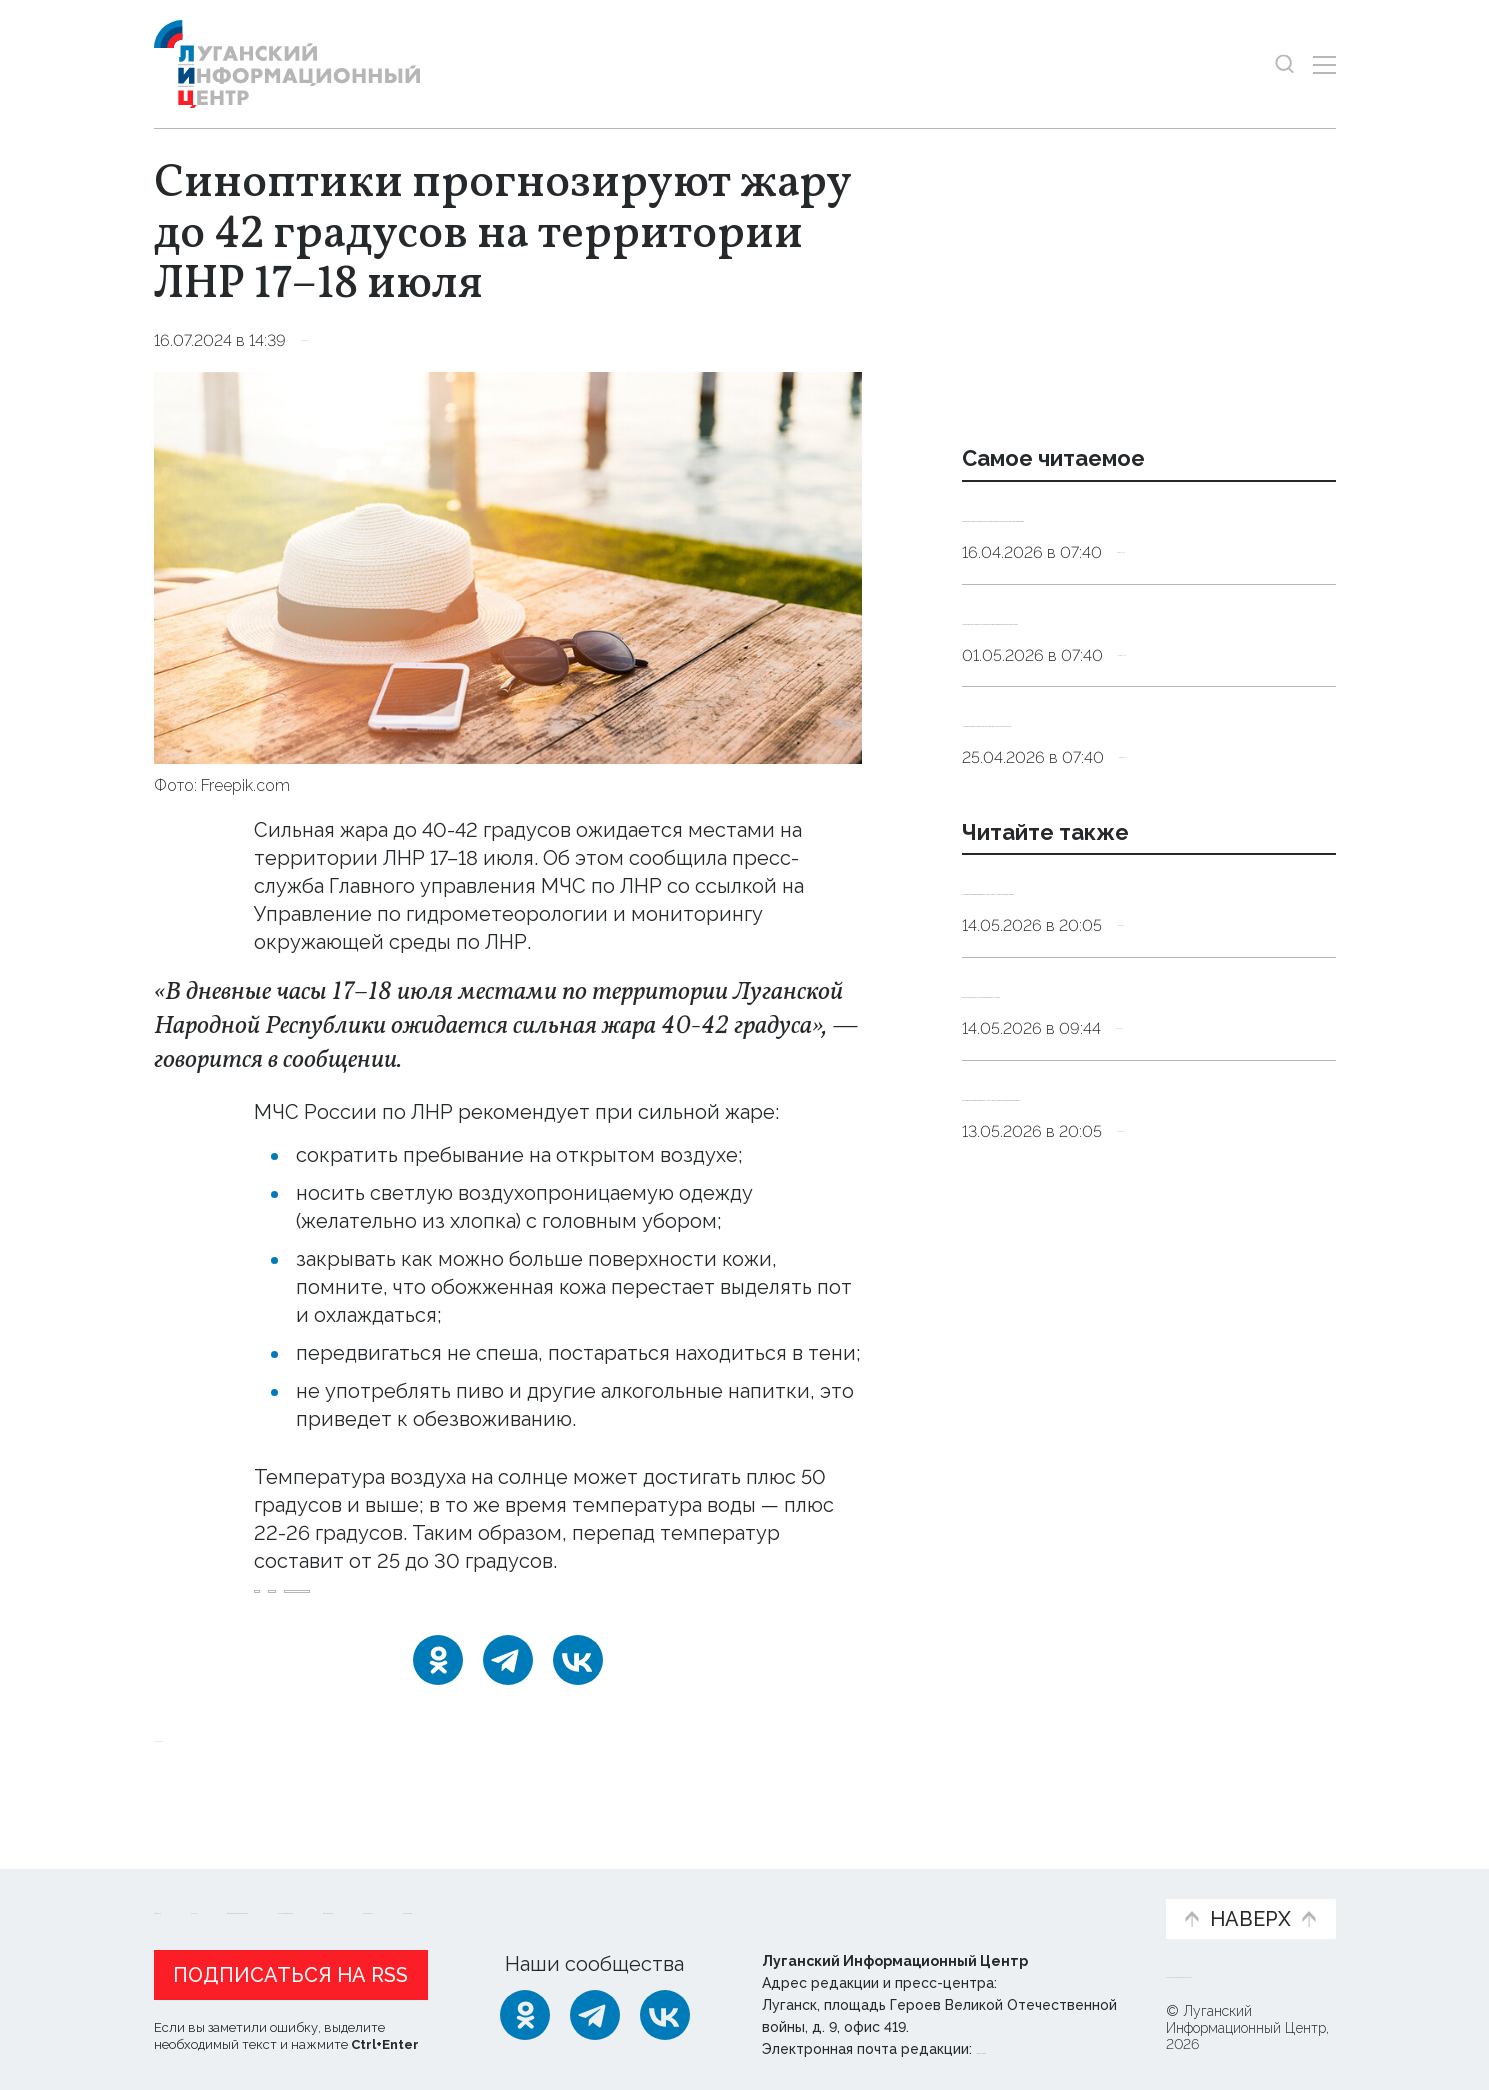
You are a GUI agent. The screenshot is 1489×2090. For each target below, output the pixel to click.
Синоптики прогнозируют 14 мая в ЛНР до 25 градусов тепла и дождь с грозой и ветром (1146, 1328)
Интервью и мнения (632, 1894)
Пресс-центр (935, 1894)
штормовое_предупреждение (538, 1604)
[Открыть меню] (1324, 64)
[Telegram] (508, 1686)
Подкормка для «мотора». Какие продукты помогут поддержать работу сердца (1127, 696)
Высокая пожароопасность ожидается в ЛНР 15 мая (1099, 1186)
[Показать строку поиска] (1284, 64)
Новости (189, 1883)
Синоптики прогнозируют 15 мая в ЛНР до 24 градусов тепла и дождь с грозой (1146, 1045)
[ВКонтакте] (578, 1686)
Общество (1161, 604)
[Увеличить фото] (508, 566)
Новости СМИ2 (213, 1762)
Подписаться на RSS (290, 1970)
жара (284, 1604)
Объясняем (1088, 1883)
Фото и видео (796, 1894)
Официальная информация (400, 1894)
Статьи (284, 1883)
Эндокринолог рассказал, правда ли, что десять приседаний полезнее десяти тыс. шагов (1145, 541)
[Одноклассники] (438, 1686)
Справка (335, 340)
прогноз (363, 1604)
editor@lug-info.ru (1044, 2044)
